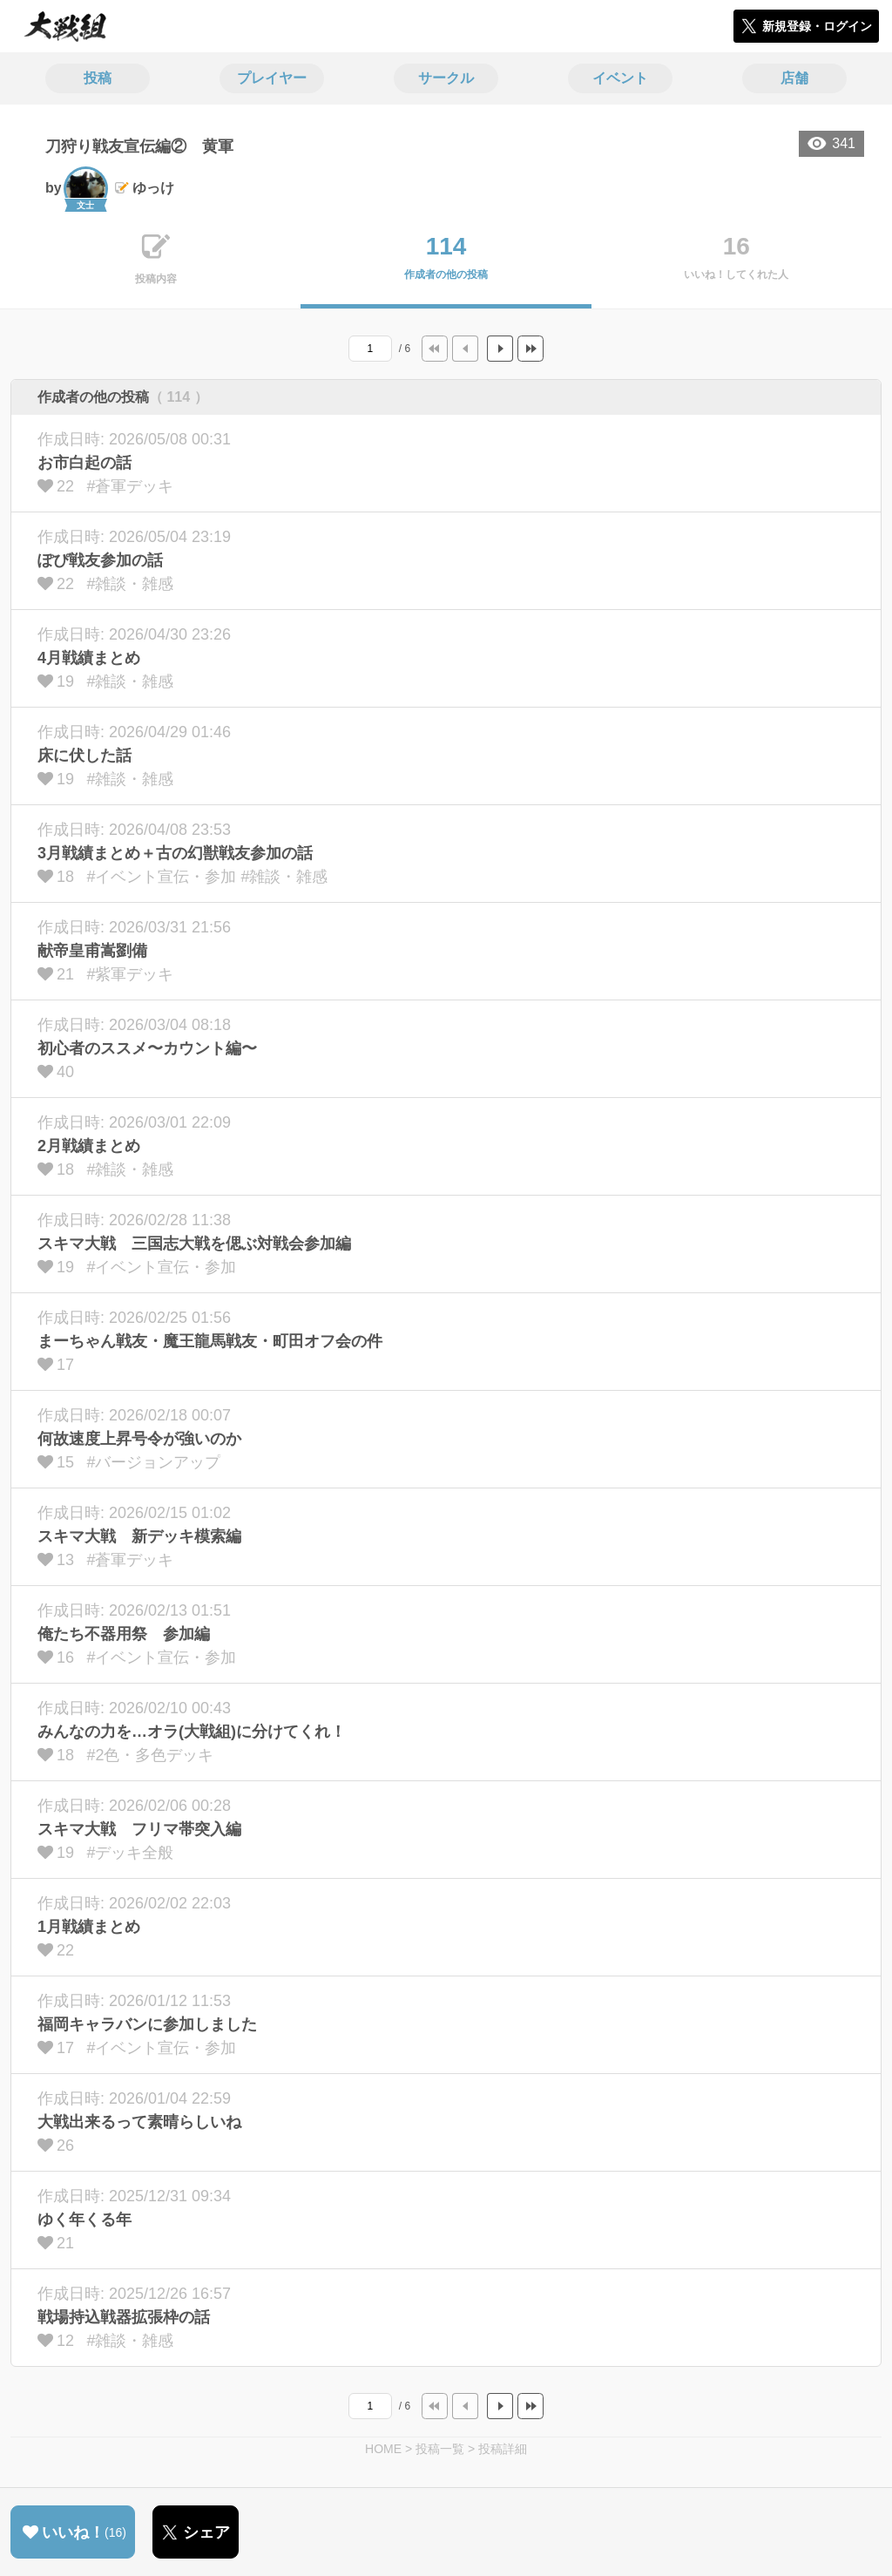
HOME (383, 2449)
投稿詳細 (502, 2449)
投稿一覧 (440, 2449)
